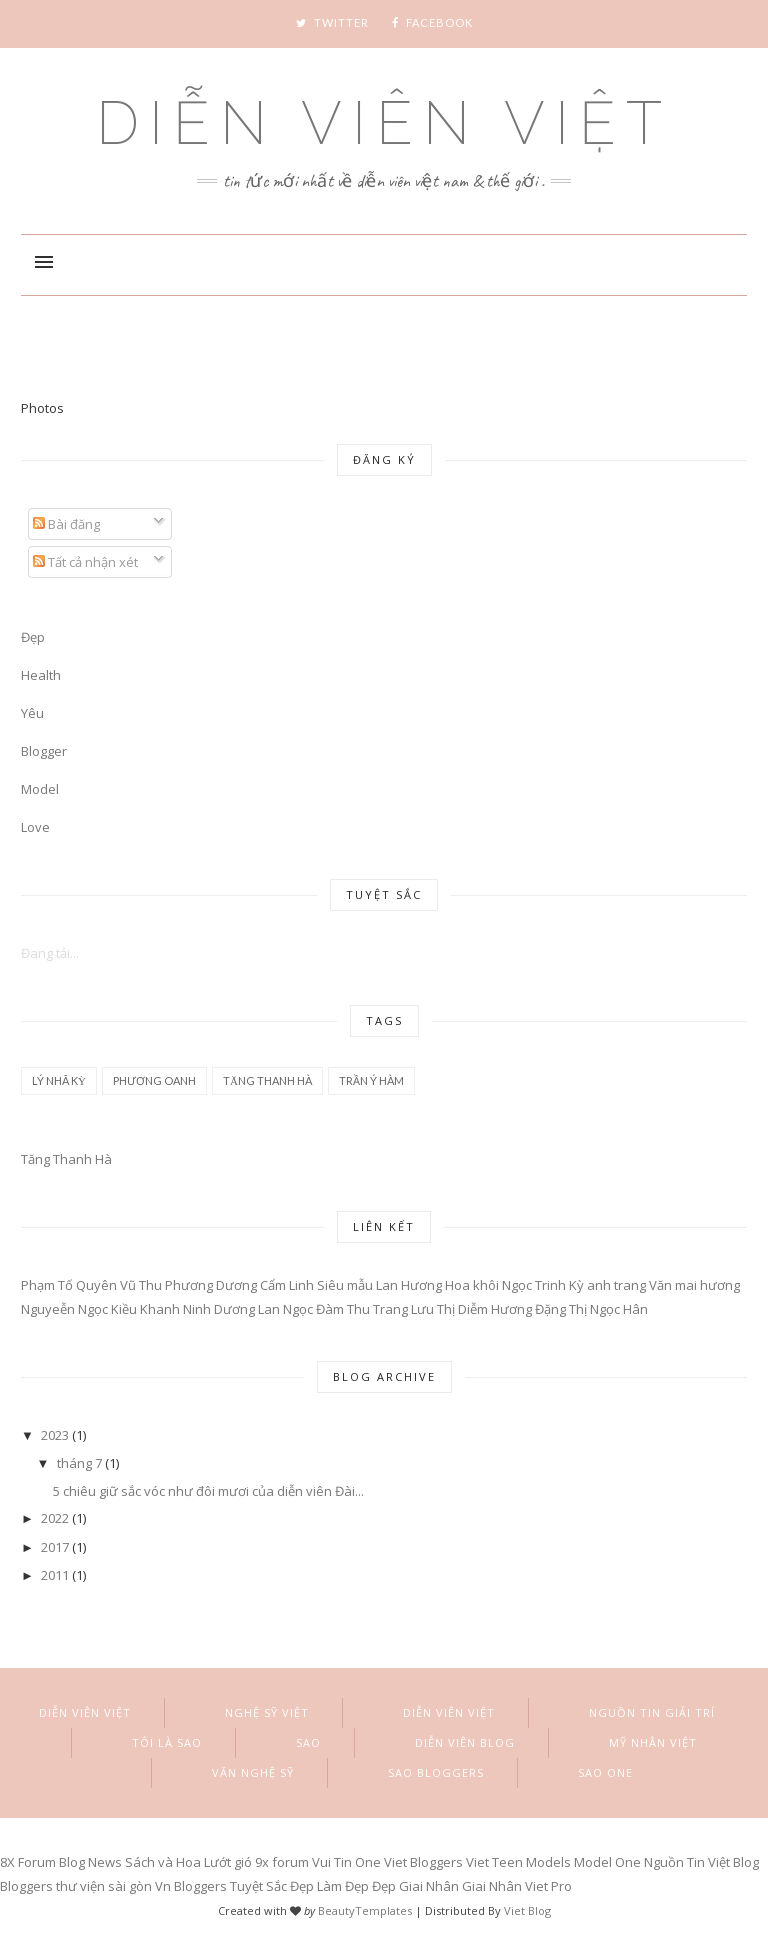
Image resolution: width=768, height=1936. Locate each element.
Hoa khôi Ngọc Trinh (505, 1285)
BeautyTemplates (365, 1910)
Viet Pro (548, 1886)
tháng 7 (79, 1463)
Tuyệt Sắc (258, 1886)
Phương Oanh (154, 1080)
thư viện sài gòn (104, 1886)
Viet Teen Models (518, 1862)
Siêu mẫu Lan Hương (379, 1285)
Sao (308, 1742)
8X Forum (28, 1862)
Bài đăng (66, 524)
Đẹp (33, 637)
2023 (55, 1435)
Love (35, 827)
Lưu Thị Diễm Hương (471, 1309)
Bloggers (26, 1886)
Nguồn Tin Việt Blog (701, 1862)
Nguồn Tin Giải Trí (652, 1712)
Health (41, 675)
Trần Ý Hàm (371, 1080)
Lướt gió (228, 1862)
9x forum (282, 1862)
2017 (55, 1547)
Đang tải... (50, 953)
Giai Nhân (429, 1886)
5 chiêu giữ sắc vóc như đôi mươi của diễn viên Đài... (208, 1491)
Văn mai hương (694, 1285)
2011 (55, 1575)
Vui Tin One (346, 1862)
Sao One (605, 1772)
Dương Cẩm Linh (265, 1285)
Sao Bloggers (436, 1772)
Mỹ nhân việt (653, 1742)
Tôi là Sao (167, 1742)
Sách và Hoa (163, 1862)
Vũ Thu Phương (166, 1285)
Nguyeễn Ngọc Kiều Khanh (100, 1309)
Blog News (90, 1862)
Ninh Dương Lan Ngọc (248, 1309)
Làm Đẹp (343, 1886)
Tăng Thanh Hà (267, 1080)
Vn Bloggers (191, 1886)
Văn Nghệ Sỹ (253, 1772)
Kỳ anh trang (607, 1285)
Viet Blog (527, 1910)
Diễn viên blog (465, 1742)
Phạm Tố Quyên (69, 1285)
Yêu (32, 713)
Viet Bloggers (423, 1862)
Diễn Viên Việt (384, 123)
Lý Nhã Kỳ (59, 1080)
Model (40, 789)
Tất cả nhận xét (85, 562)
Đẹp (384, 1886)
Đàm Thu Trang (362, 1309)
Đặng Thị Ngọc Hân (591, 1309)
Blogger (44, 751)
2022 (55, 1518)
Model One (607, 1862)
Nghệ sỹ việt (267, 1712)
